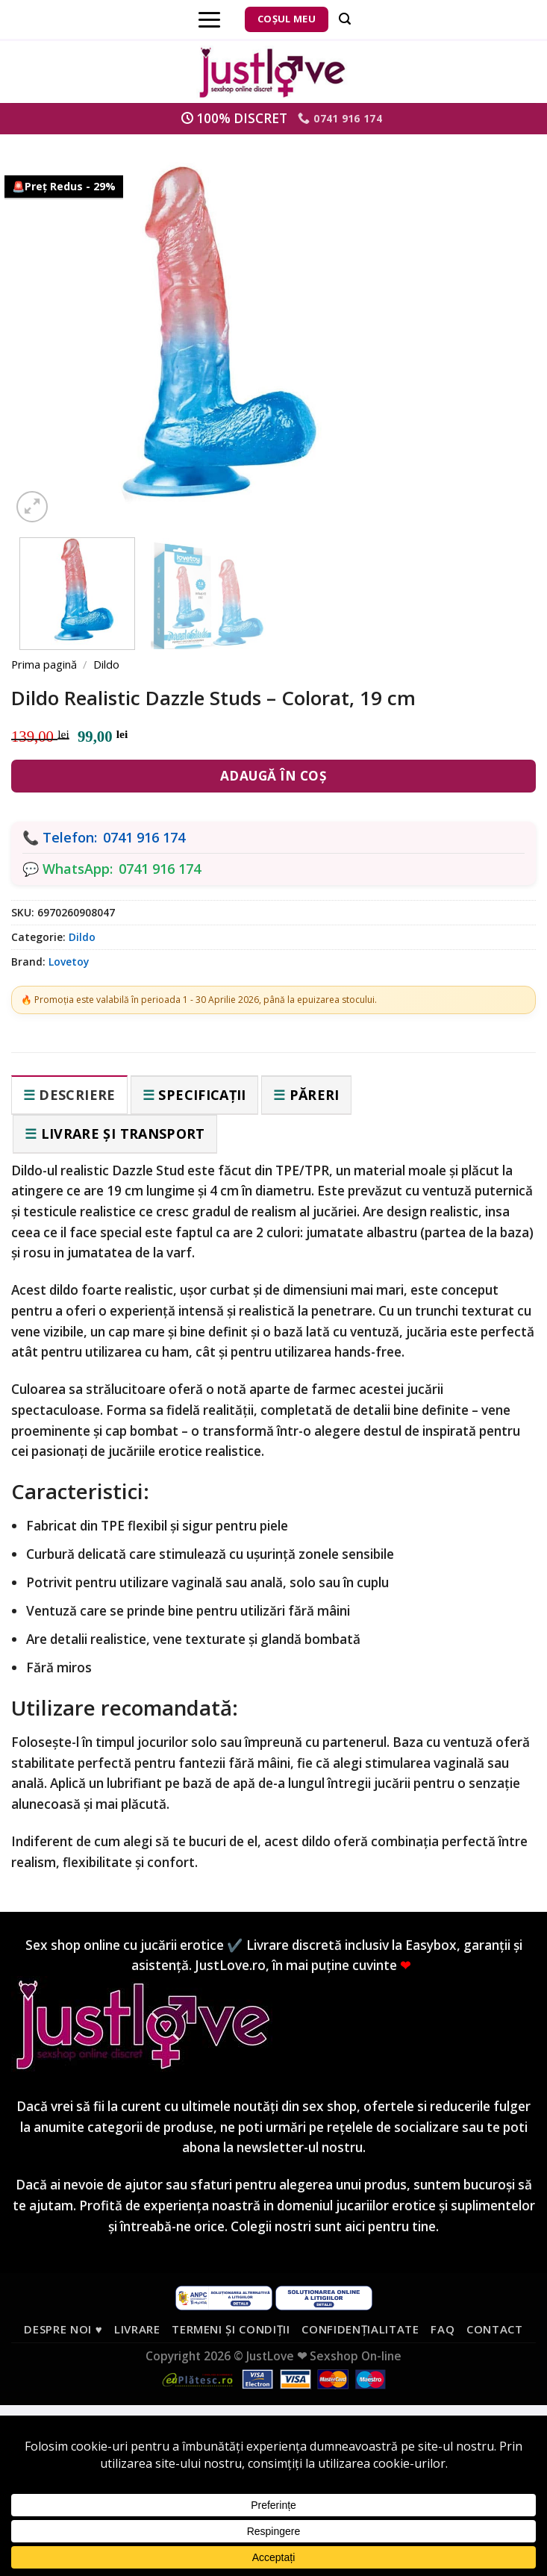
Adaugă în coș (274, 775)
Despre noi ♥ (63, 2329)
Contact (494, 2329)
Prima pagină (44, 664)
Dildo (106, 664)
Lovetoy (69, 961)
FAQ (442, 2329)
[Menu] (209, 19)
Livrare (137, 2329)
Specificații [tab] (202, 1095)
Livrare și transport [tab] (123, 1133)
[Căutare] (345, 19)
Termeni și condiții (231, 2329)
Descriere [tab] (77, 1095)
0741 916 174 (144, 837)
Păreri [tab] (315, 1095)
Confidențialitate (360, 2329)
